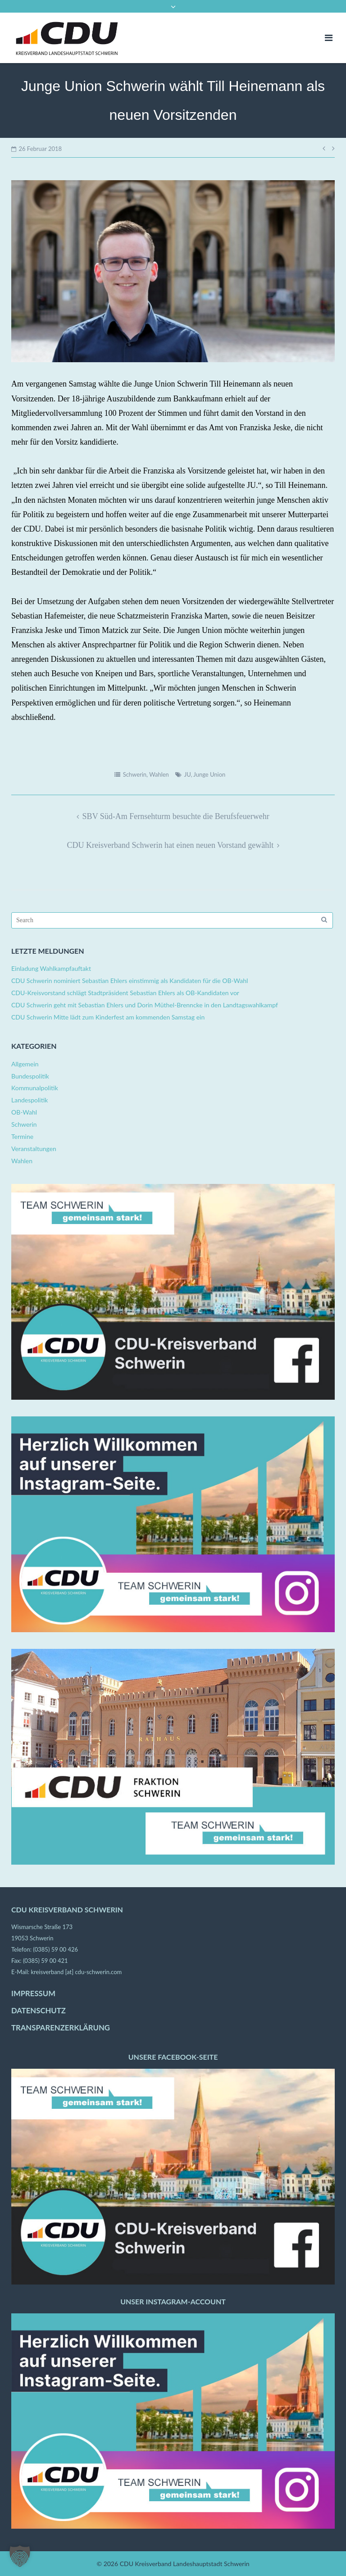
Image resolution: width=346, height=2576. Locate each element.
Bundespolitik (30, 1076)
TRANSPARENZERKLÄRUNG (60, 2027)
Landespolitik (29, 1100)
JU (187, 774)
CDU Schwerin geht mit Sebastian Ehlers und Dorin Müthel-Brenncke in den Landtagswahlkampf (144, 1005)
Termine (22, 1136)
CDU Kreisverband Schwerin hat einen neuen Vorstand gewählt (170, 845)
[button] (20, 2556)
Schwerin (134, 774)
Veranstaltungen (33, 1148)
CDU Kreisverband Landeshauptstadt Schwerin (185, 2563)
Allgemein (25, 1064)
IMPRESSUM (33, 1993)
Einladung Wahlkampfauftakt (51, 968)
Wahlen (159, 774)
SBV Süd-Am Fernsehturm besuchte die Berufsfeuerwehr (175, 816)
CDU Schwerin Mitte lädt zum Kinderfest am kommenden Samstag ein (108, 1017)
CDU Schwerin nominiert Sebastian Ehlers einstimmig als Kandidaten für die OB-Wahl (129, 980)
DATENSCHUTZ (38, 2010)
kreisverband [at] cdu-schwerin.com (76, 1971)
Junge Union (209, 774)
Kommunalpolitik (34, 1088)
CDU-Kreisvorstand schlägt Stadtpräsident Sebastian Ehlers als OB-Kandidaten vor (125, 993)
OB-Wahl (24, 1112)
